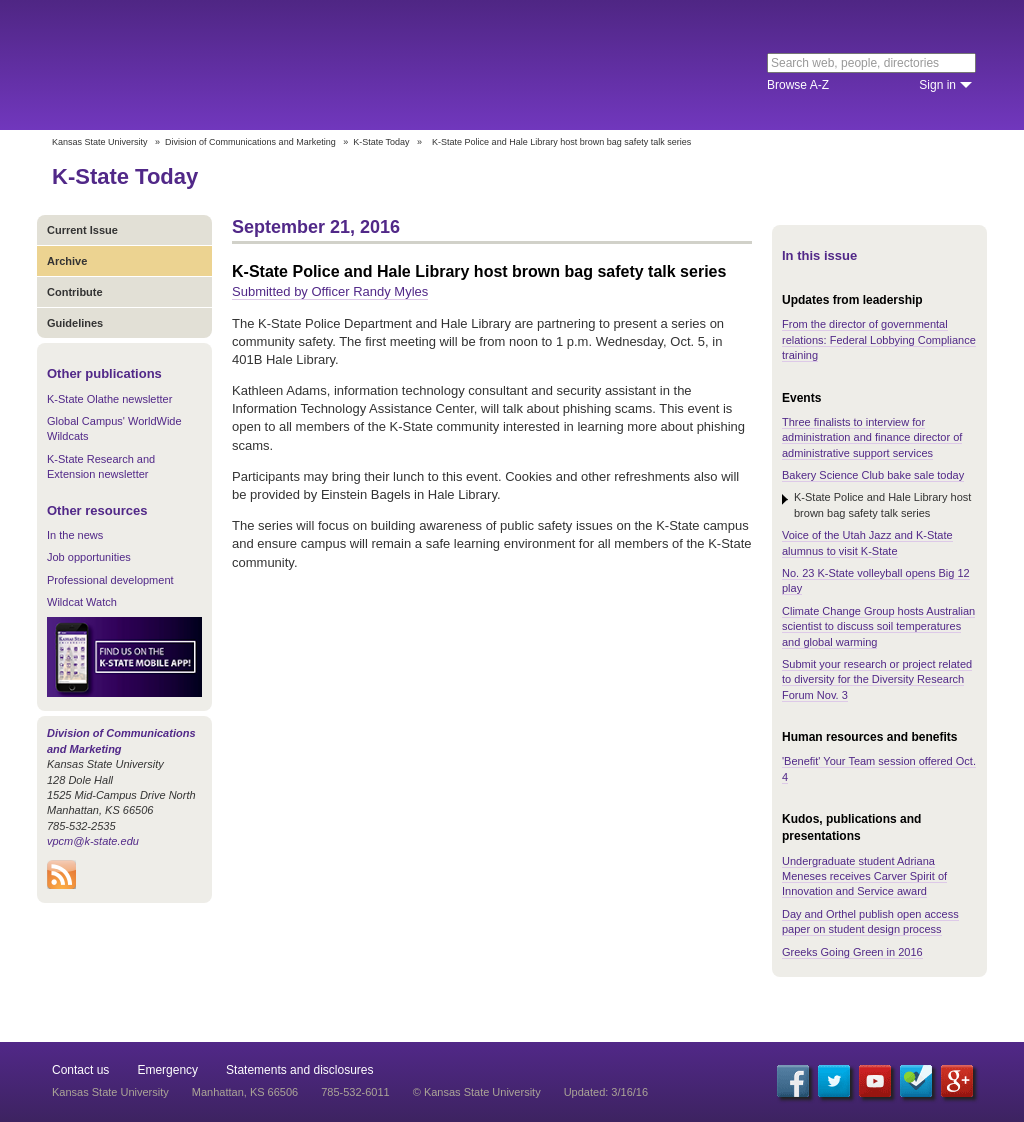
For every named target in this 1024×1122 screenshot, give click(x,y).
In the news (75, 535)
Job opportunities (89, 557)
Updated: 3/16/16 (606, 1092)
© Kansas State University (477, 1092)
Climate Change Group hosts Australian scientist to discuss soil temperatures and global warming (878, 626)
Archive (67, 261)
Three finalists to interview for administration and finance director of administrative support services (872, 437)
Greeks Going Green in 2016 (852, 952)
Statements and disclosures (299, 1070)
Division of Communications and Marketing (250, 142)
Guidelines (75, 323)
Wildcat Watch (82, 602)
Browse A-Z (798, 85)
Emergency (167, 1070)
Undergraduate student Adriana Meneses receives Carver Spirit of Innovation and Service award (864, 876)
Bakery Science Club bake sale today (873, 475)
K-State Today (381, 142)
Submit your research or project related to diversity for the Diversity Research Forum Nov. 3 (877, 679)
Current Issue (82, 230)
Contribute (75, 292)
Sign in (937, 85)
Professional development (110, 580)
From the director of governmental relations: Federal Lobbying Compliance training (879, 339)
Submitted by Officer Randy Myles (330, 291)
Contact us (80, 1070)
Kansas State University (214, 65)
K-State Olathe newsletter (109, 399)
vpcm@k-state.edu (93, 841)
